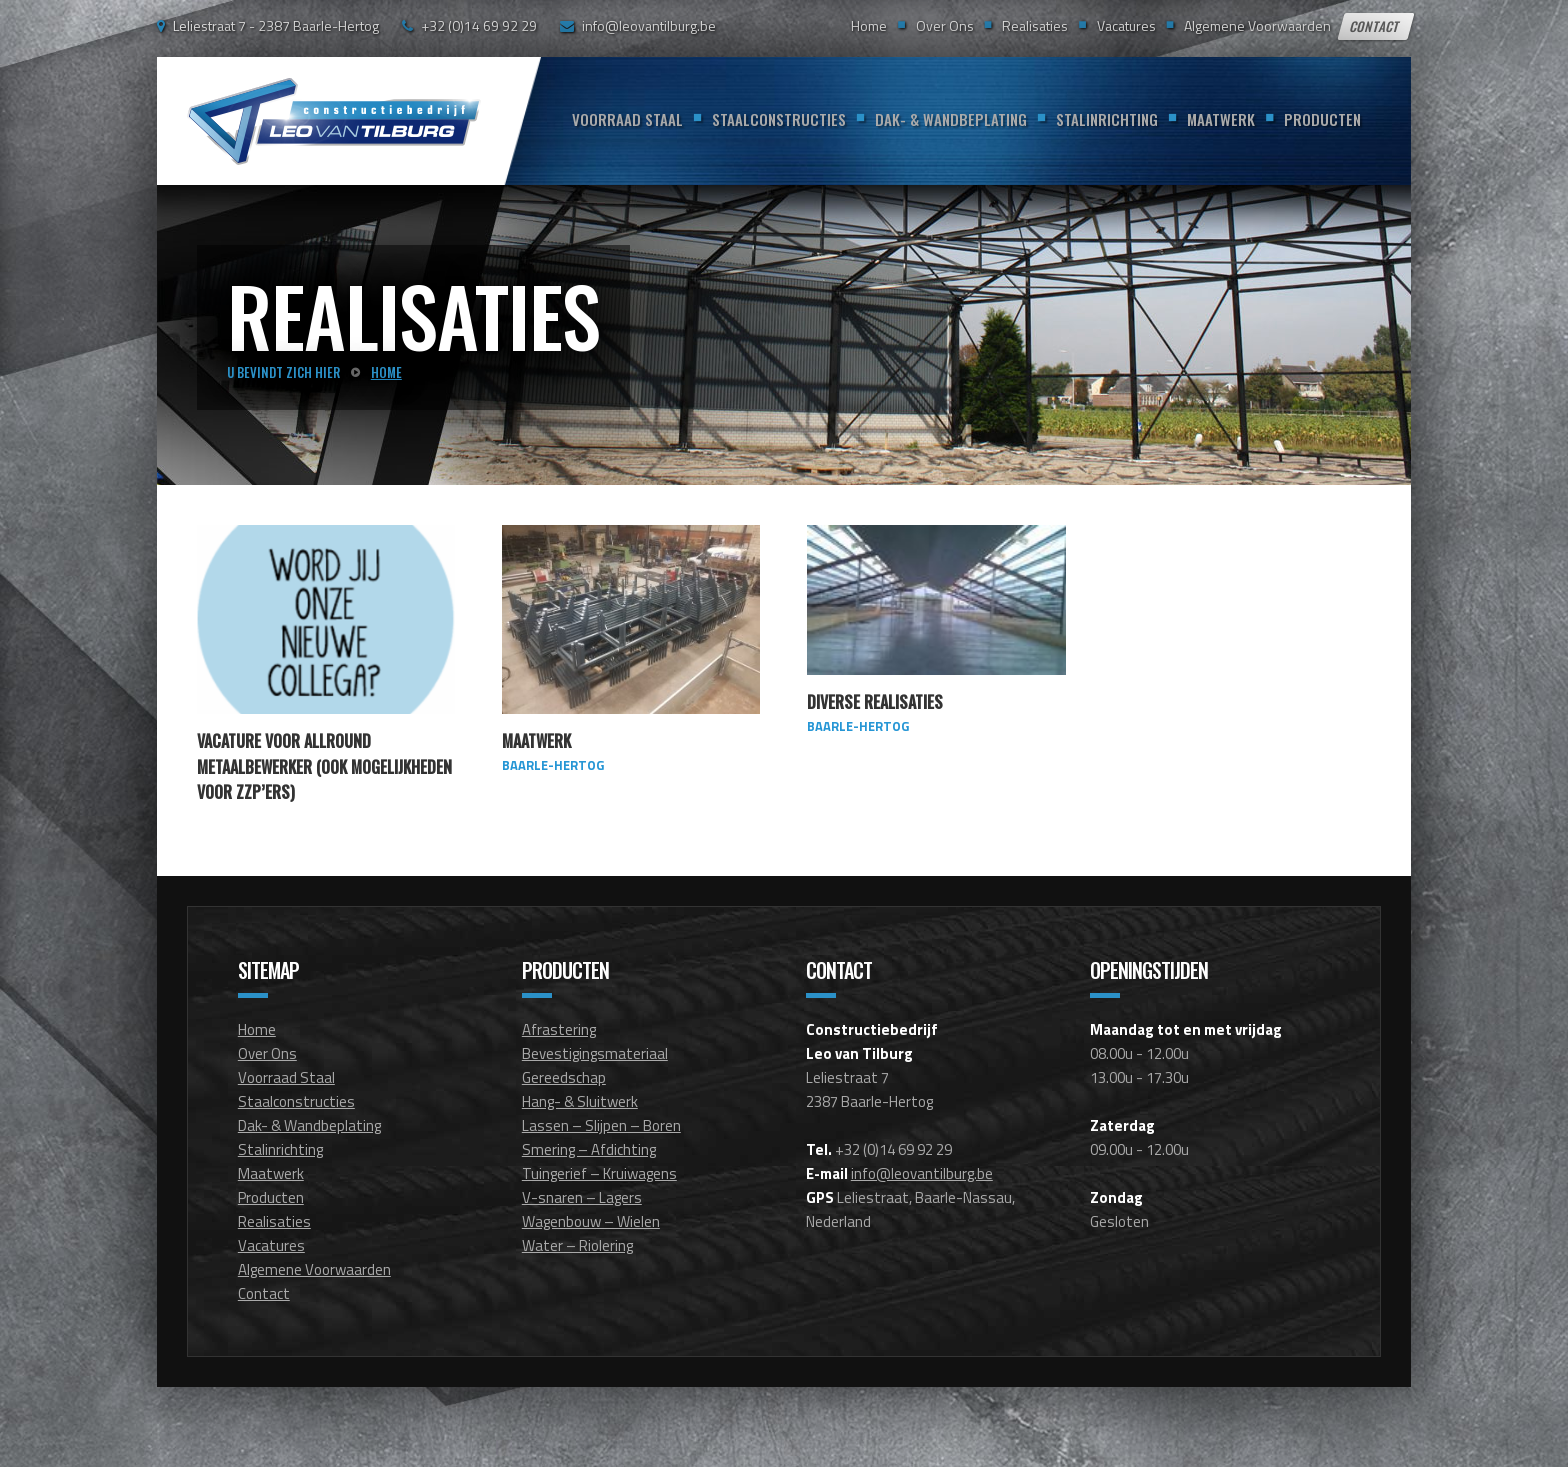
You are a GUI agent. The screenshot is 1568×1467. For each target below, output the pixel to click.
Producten (1322, 119)
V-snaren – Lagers (582, 1197)
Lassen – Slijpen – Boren (601, 1125)
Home (869, 25)
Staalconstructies (779, 119)
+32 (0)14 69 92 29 (479, 25)
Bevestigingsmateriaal (595, 1053)
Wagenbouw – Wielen (591, 1221)
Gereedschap (564, 1077)
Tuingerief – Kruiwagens (599, 1173)
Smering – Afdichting (589, 1149)
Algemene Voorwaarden (1257, 25)
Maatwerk (1221, 119)
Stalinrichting (1107, 119)
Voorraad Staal (627, 119)
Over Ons (945, 25)
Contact (1376, 26)
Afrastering (559, 1029)
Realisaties (1035, 25)
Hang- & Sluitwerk (580, 1101)
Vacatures (1126, 25)
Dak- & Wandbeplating (951, 119)
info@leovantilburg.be (649, 25)
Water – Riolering (577, 1245)
